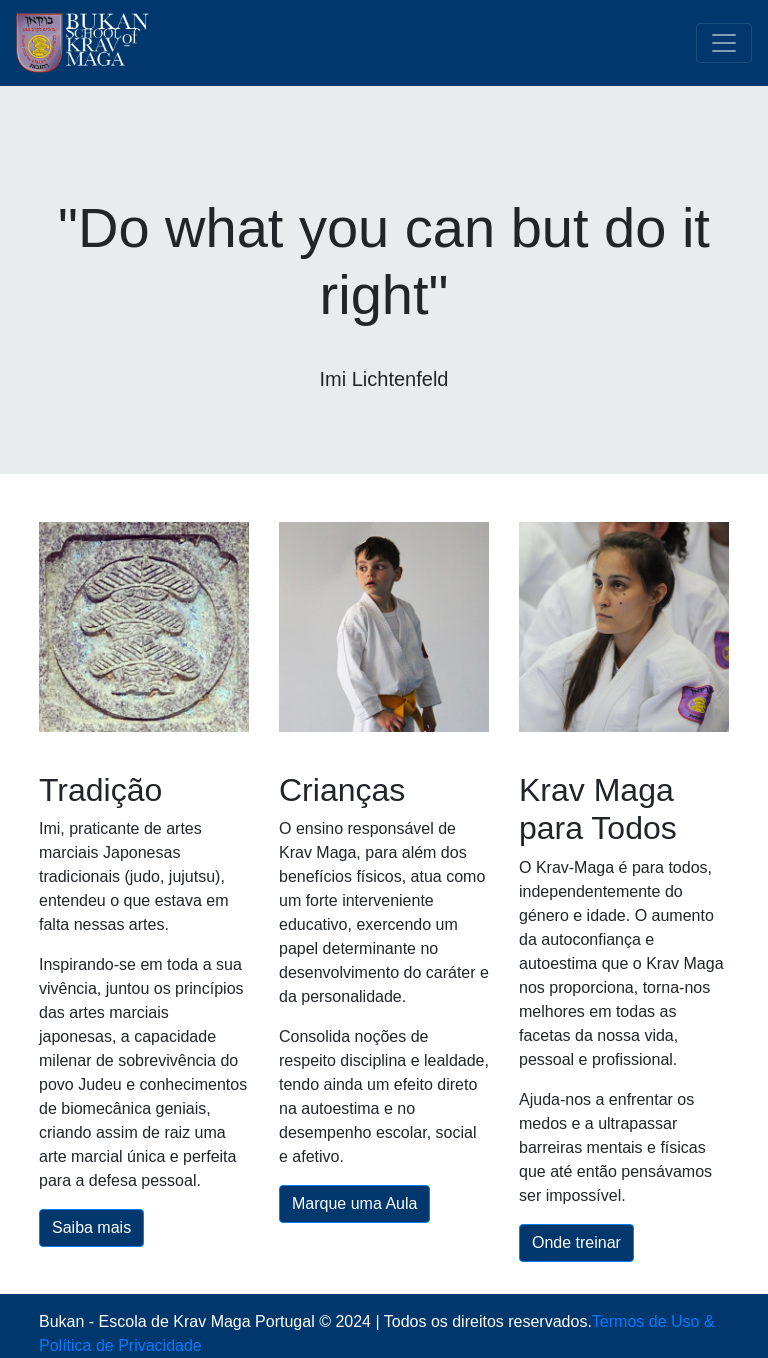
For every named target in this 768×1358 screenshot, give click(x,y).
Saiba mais (91, 1227)
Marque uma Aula (354, 1203)
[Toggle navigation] (724, 43)
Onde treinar (576, 1242)
